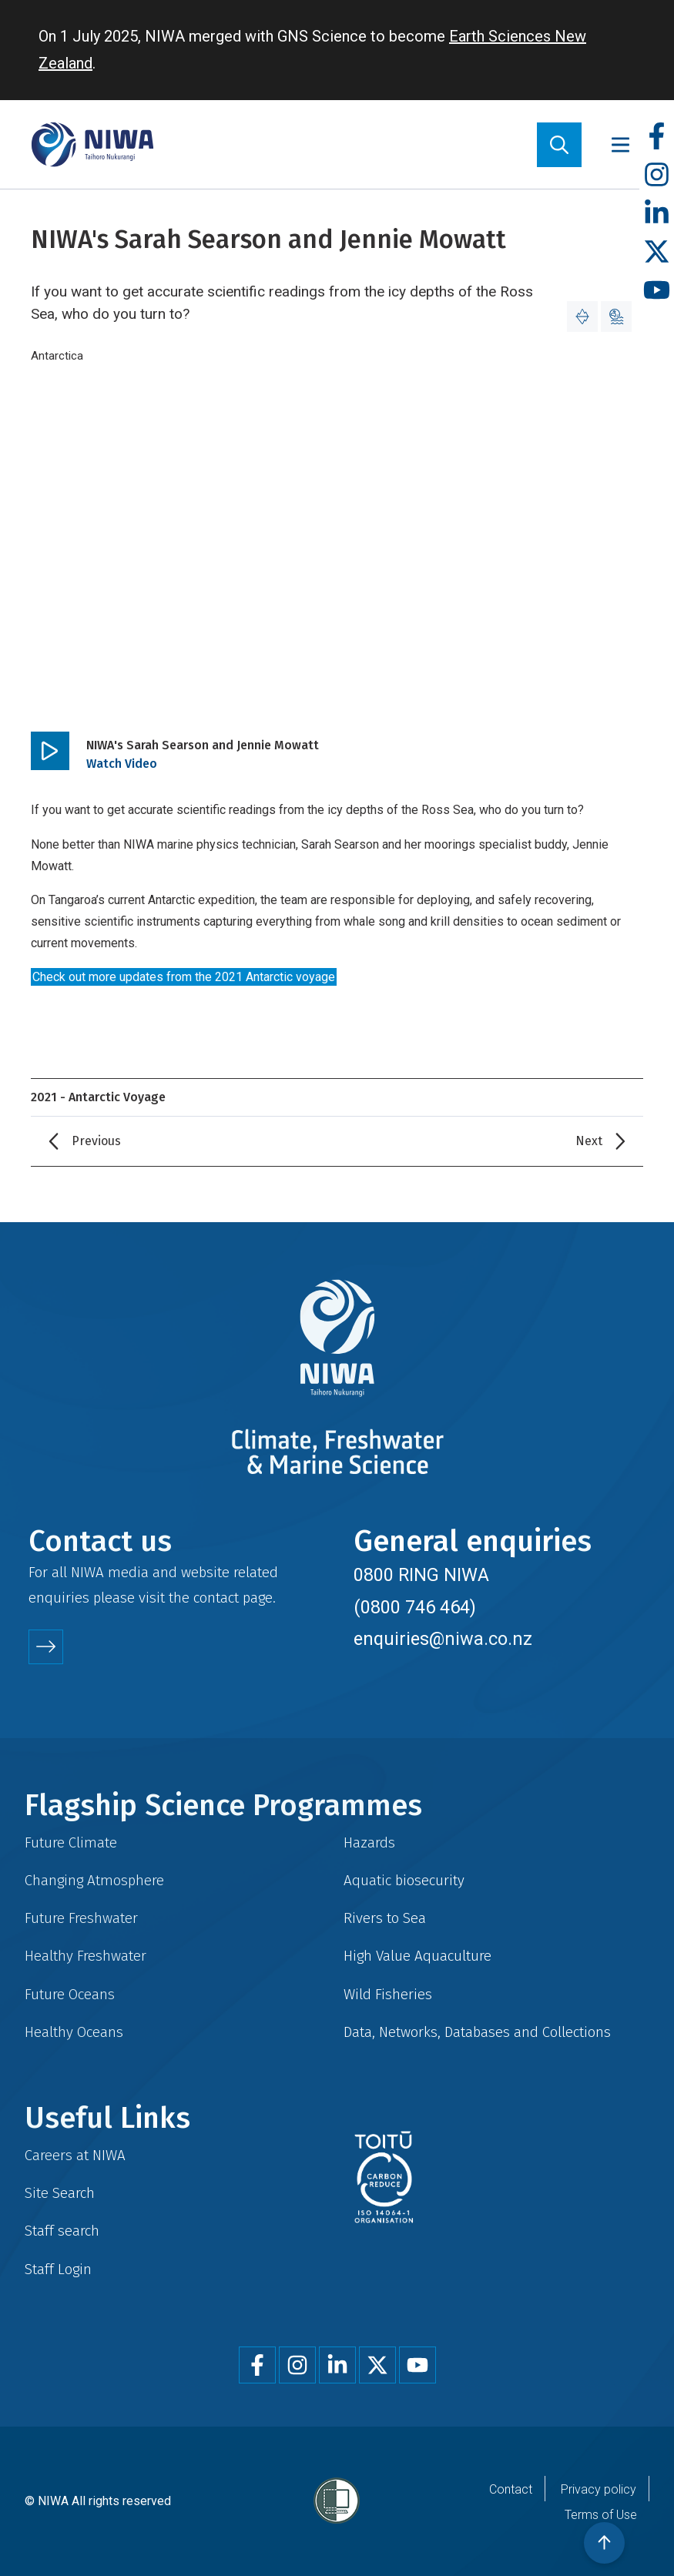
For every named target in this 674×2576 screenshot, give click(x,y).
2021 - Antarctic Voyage (98, 1097)
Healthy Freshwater (85, 1956)
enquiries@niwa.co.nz (443, 1639)
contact (216, 1597)
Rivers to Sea (385, 1918)
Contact (510, 2489)
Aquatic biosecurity (404, 1880)
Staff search (62, 2230)
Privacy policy (598, 2489)
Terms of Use (601, 2514)
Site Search (60, 2193)
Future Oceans (70, 1994)
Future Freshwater (81, 1918)
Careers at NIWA (75, 2155)
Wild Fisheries (388, 1994)
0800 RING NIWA (421, 1575)
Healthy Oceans (74, 2032)
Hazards (369, 1842)
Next (588, 1141)
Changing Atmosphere (94, 1880)
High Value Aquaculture (417, 1956)
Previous (96, 1141)
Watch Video (121, 763)
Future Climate (71, 1842)
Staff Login (58, 2269)
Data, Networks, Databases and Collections (477, 2032)
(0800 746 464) (415, 1607)
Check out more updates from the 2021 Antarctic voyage (183, 977)
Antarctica (57, 356)
